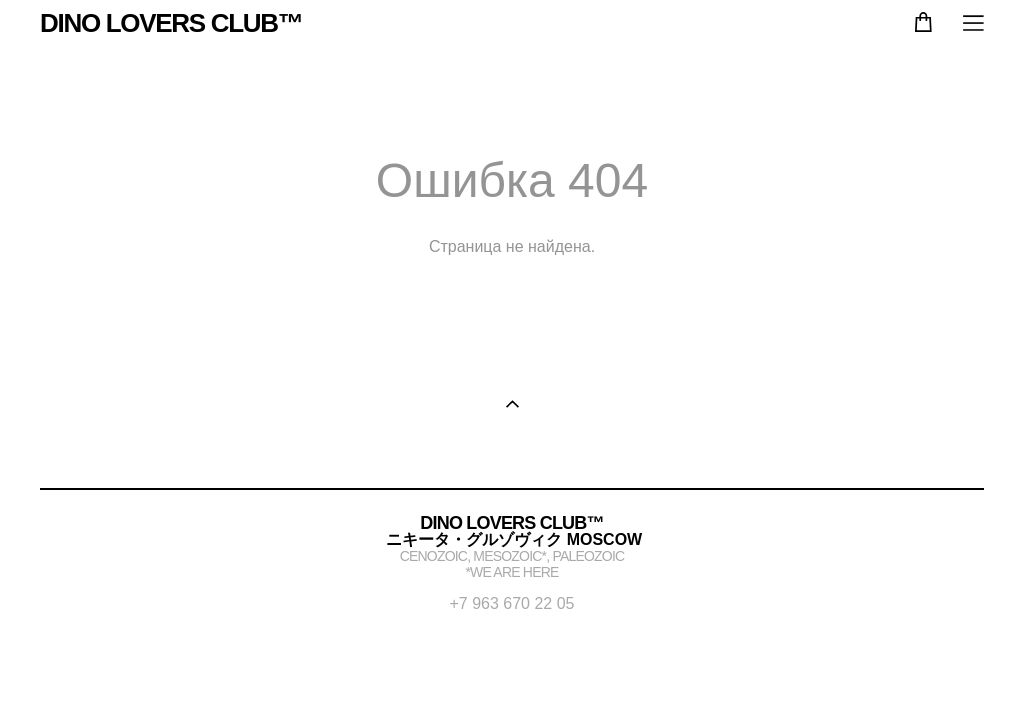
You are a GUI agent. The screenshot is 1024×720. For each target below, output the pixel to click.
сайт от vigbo (512, 673)
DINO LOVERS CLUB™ (171, 23)
